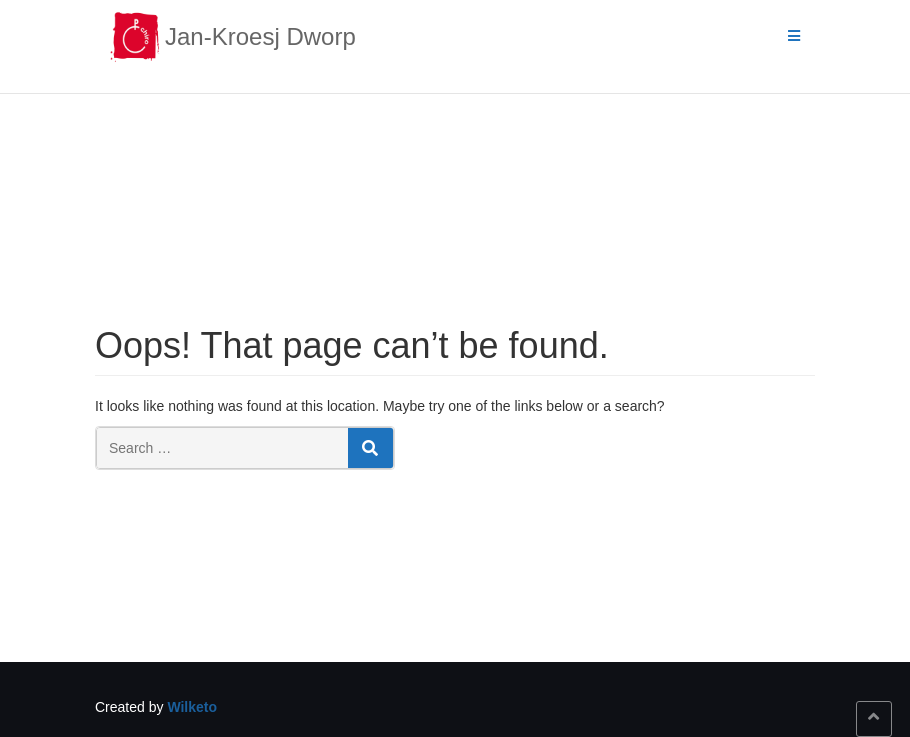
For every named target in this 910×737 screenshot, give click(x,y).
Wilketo (192, 707)
